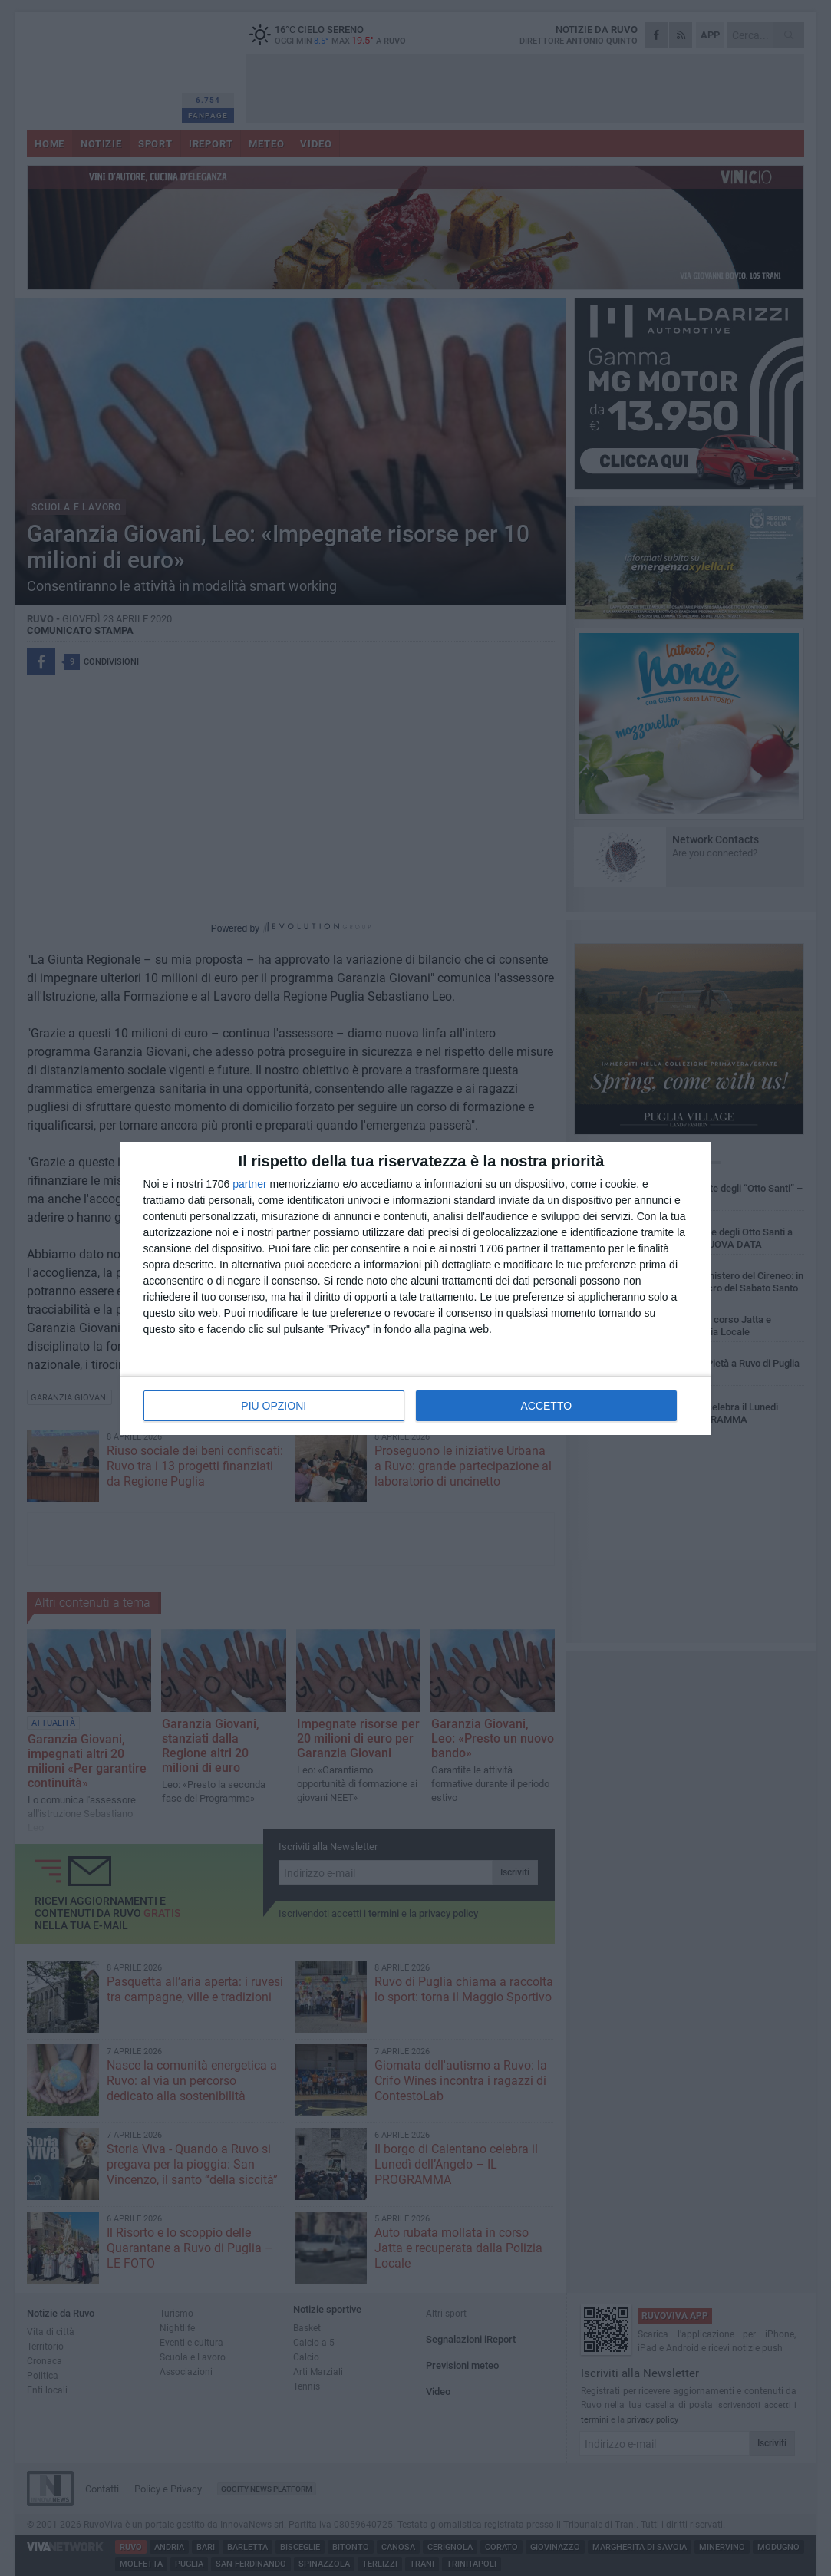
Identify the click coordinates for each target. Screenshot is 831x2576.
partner (249, 1184)
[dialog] (415, 1288)
